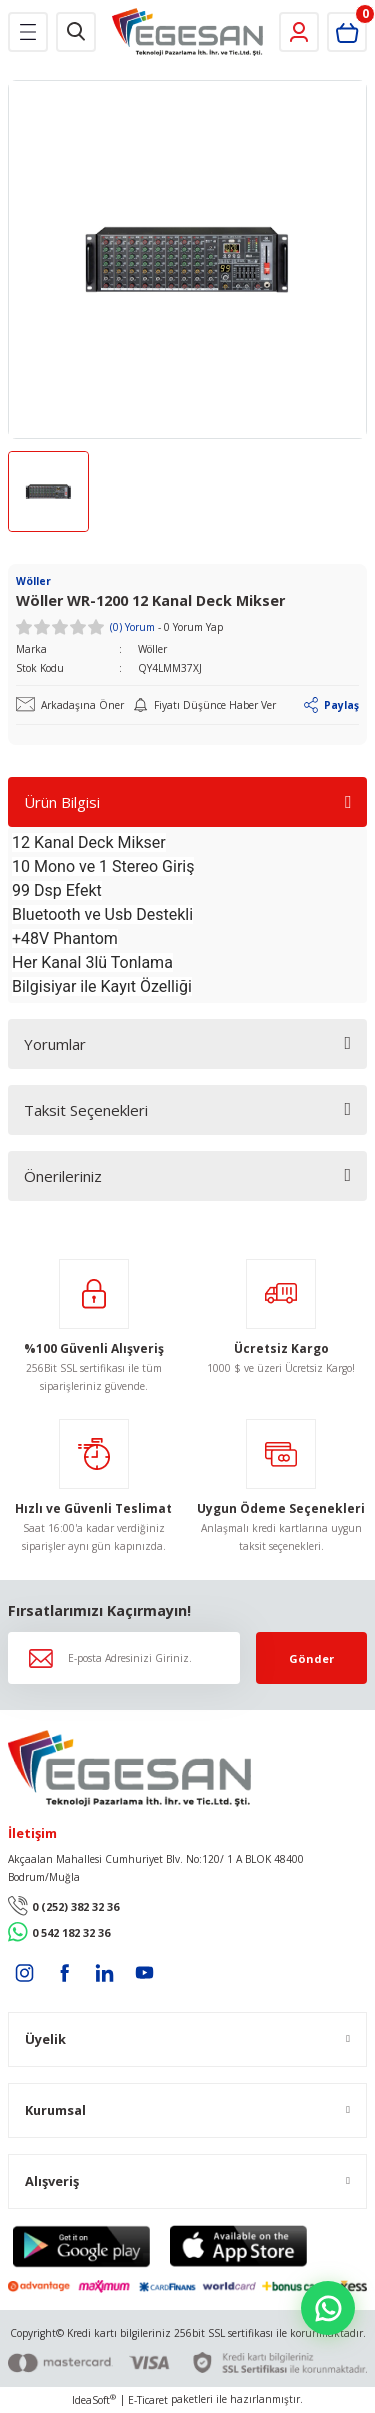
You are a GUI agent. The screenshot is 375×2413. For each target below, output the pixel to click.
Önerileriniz (63, 1176)
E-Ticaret (148, 2400)
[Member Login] (299, 32)
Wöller (152, 649)
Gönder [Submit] (311, 1658)
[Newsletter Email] (124, 1658)
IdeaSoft (94, 2400)
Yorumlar (55, 1044)
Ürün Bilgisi (62, 802)
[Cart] (347, 32)
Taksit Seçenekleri (86, 1110)
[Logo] (187, 32)
